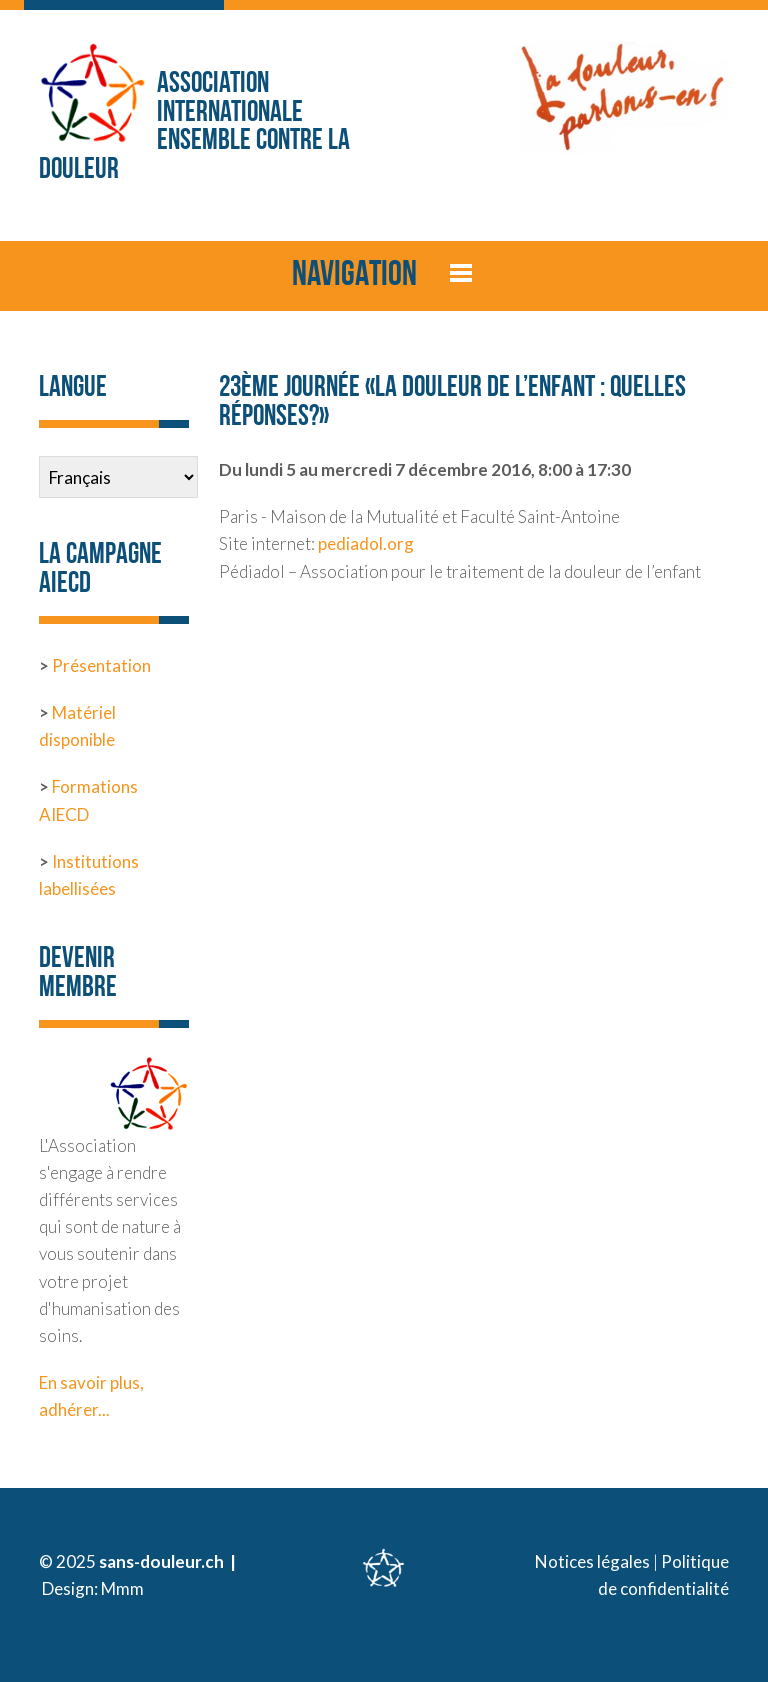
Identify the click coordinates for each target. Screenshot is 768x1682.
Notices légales (592, 1561)
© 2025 (69, 1561)
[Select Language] (118, 477)
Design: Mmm (93, 1588)
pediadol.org (366, 543)
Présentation (101, 665)
